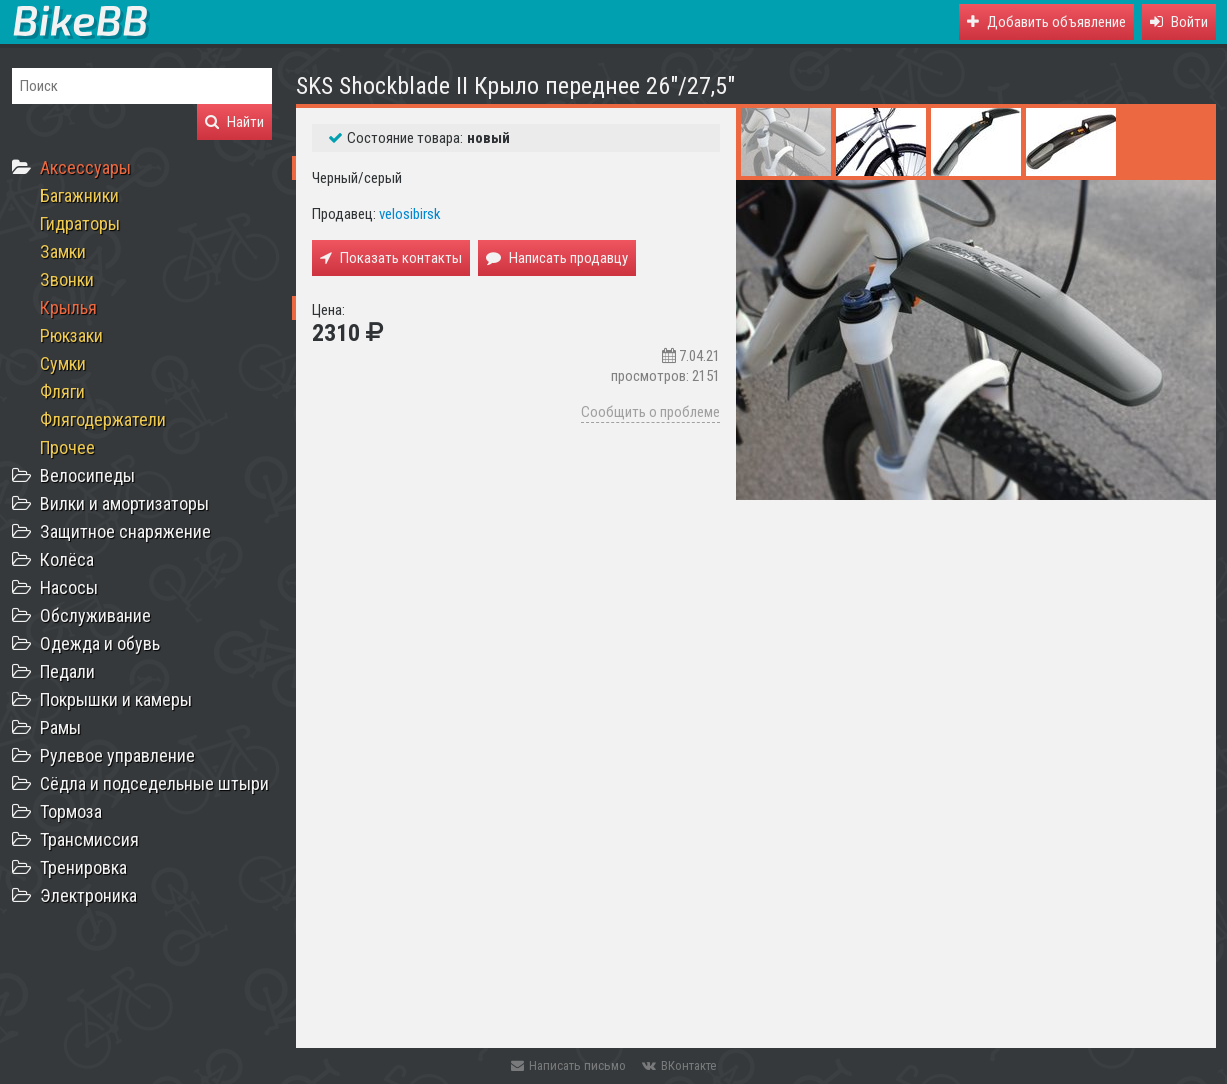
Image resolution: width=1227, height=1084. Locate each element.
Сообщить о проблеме (650, 412)
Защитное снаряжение (125, 531)
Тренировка (83, 867)
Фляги (62, 391)
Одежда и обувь (100, 643)
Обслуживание (95, 615)
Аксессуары (85, 167)
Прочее (67, 447)
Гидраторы (80, 223)
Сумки (63, 363)
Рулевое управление (117, 755)
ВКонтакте (679, 1065)
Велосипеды (87, 475)
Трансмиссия (89, 839)
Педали (67, 671)
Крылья (68, 307)
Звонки (67, 279)
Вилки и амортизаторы (124, 503)
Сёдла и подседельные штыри (154, 783)
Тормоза (71, 811)
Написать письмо (568, 1065)
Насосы (69, 587)
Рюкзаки (71, 335)
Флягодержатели (103, 419)
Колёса (67, 559)
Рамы (60, 727)
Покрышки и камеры (116, 699)
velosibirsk (410, 214)
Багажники (79, 195)
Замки (63, 251)
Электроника (88, 895)
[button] (1179, 22)
